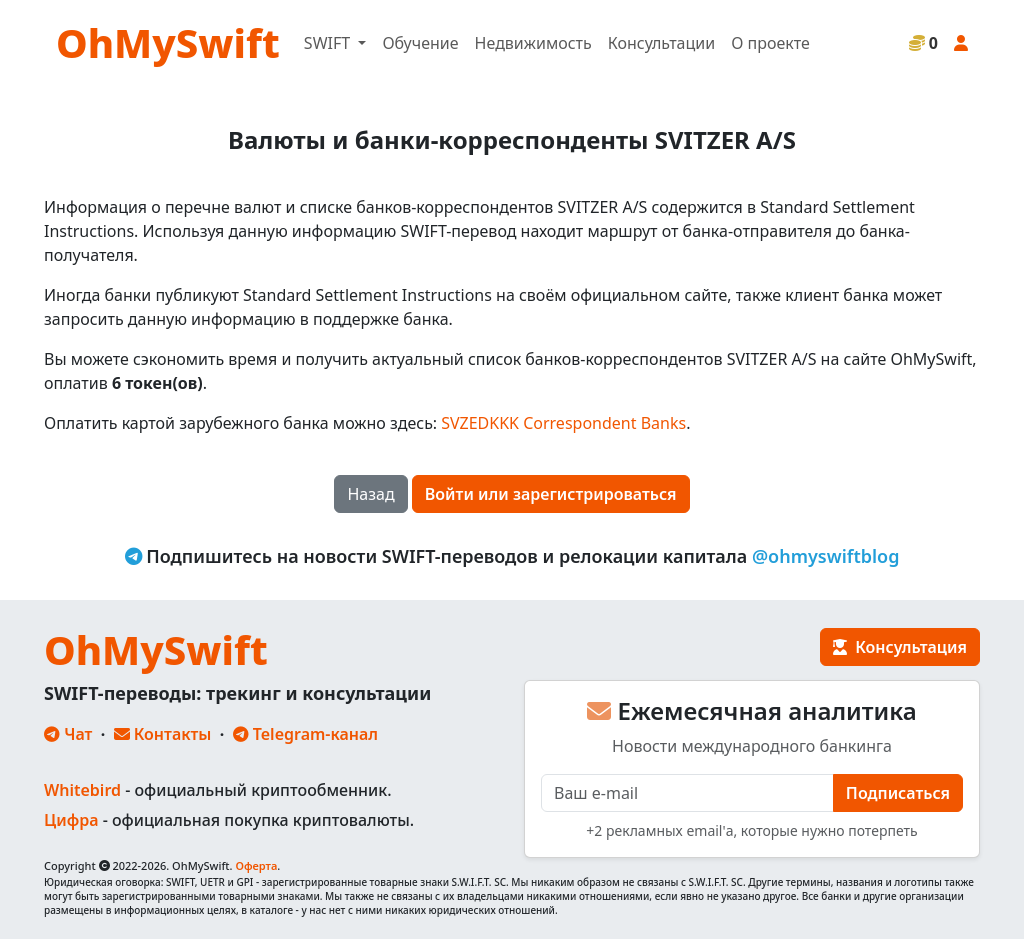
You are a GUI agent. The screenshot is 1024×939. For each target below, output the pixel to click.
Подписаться (898, 793)
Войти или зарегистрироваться (551, 494)
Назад (370, 494)
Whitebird (82, 790)
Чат (68, 734)
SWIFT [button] (329, 43)
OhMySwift (168, 42)
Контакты (163, 734)
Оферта (256, 865)
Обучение (420, 43)
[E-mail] (687, 793)
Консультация (900, 647)
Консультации (661, 43)
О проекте (770, 43)
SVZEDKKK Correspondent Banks (563, 423)
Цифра (71, 820)
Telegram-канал (305, 734)
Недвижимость (533, 43)
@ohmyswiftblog (826, 556)
